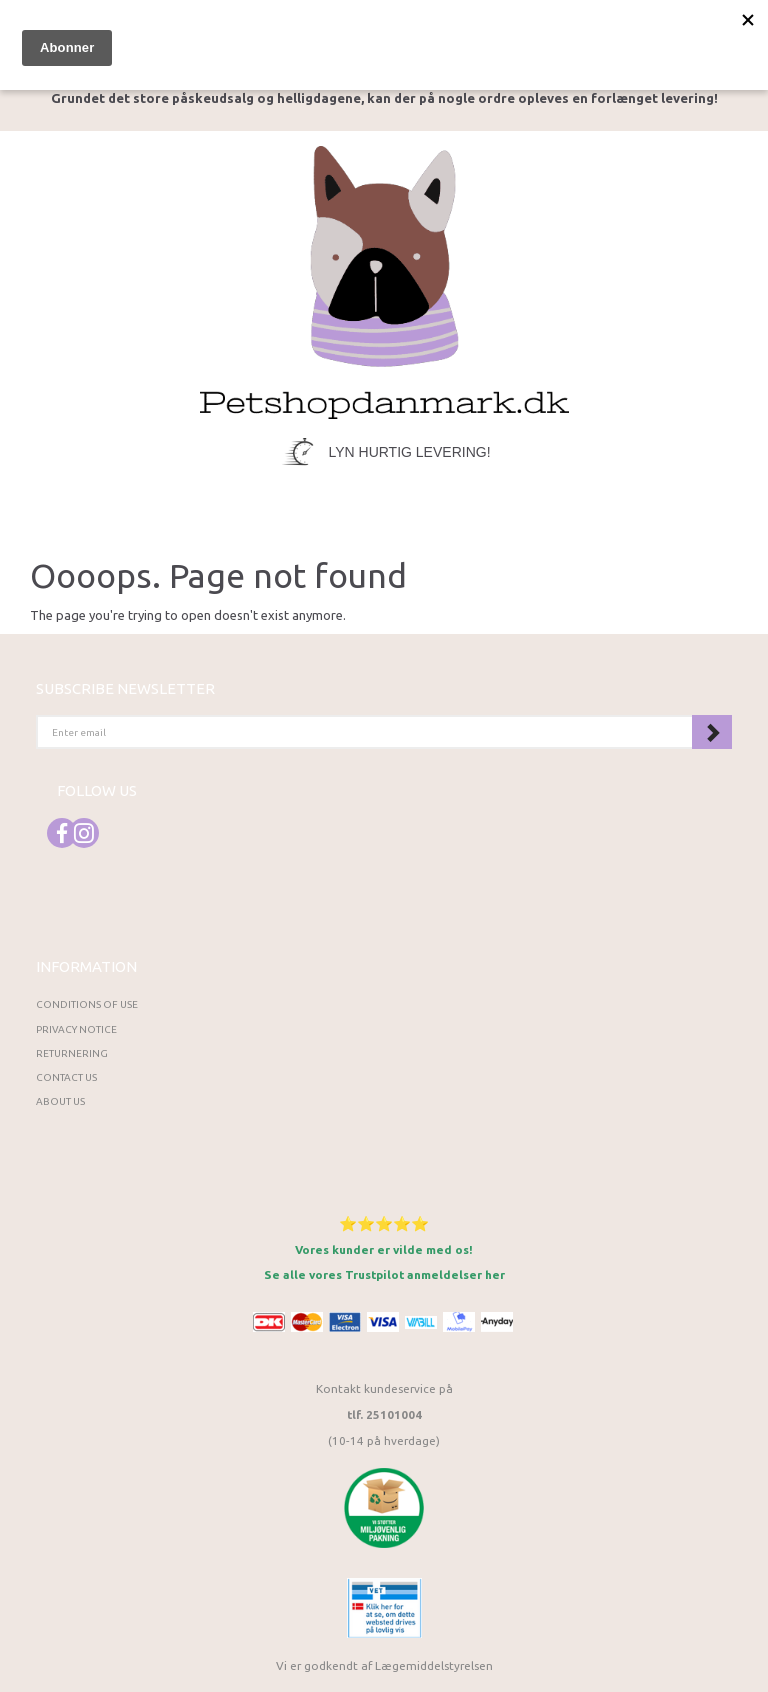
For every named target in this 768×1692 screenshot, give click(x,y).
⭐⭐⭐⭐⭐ (384, 1223)
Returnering (72, 1053)
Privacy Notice (76, 1029)
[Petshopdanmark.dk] (384, 280)
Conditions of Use (87, 1004)
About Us (60, 1101)
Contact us (66, 1077)
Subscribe (712, 732)
